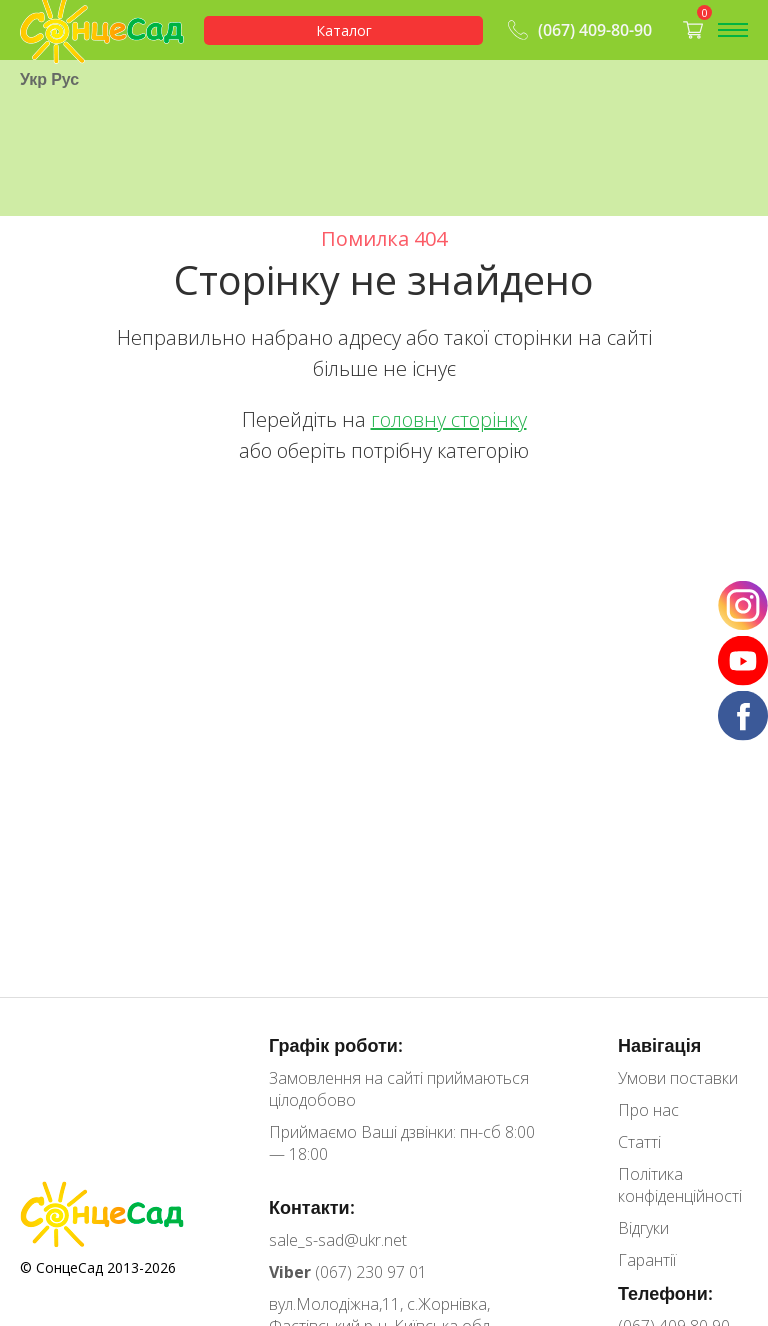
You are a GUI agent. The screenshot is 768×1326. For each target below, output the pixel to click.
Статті (639, 1142)
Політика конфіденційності (680, 1185)
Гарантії (647, 1260)
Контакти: (312, 1207)
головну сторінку (449, 419)
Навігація (659, 1045)
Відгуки (643, 1228)
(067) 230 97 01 (348, 1272)
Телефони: (665, 1293)
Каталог (344, 30)
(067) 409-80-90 (577, 30)
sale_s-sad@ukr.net (338, 1240)
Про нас (648, 1110)
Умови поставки (678, 1078)
